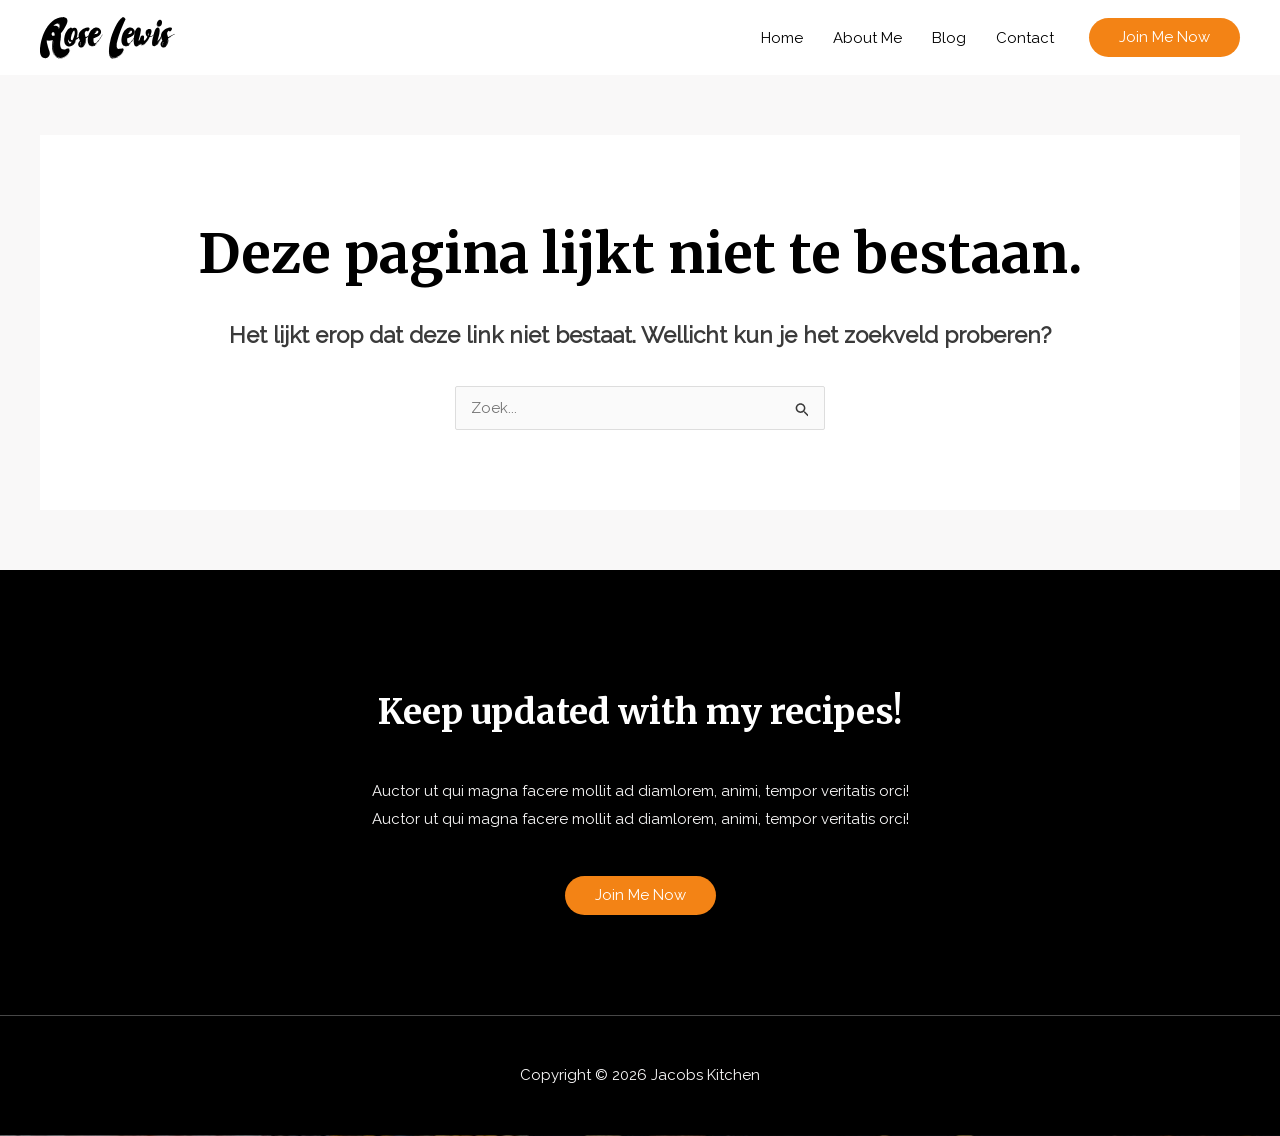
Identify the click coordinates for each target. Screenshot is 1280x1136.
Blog (949, 38)
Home (782, 38)
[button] (1164, 37)
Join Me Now (640, 895)
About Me (867, 38)
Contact (1025, 38)
